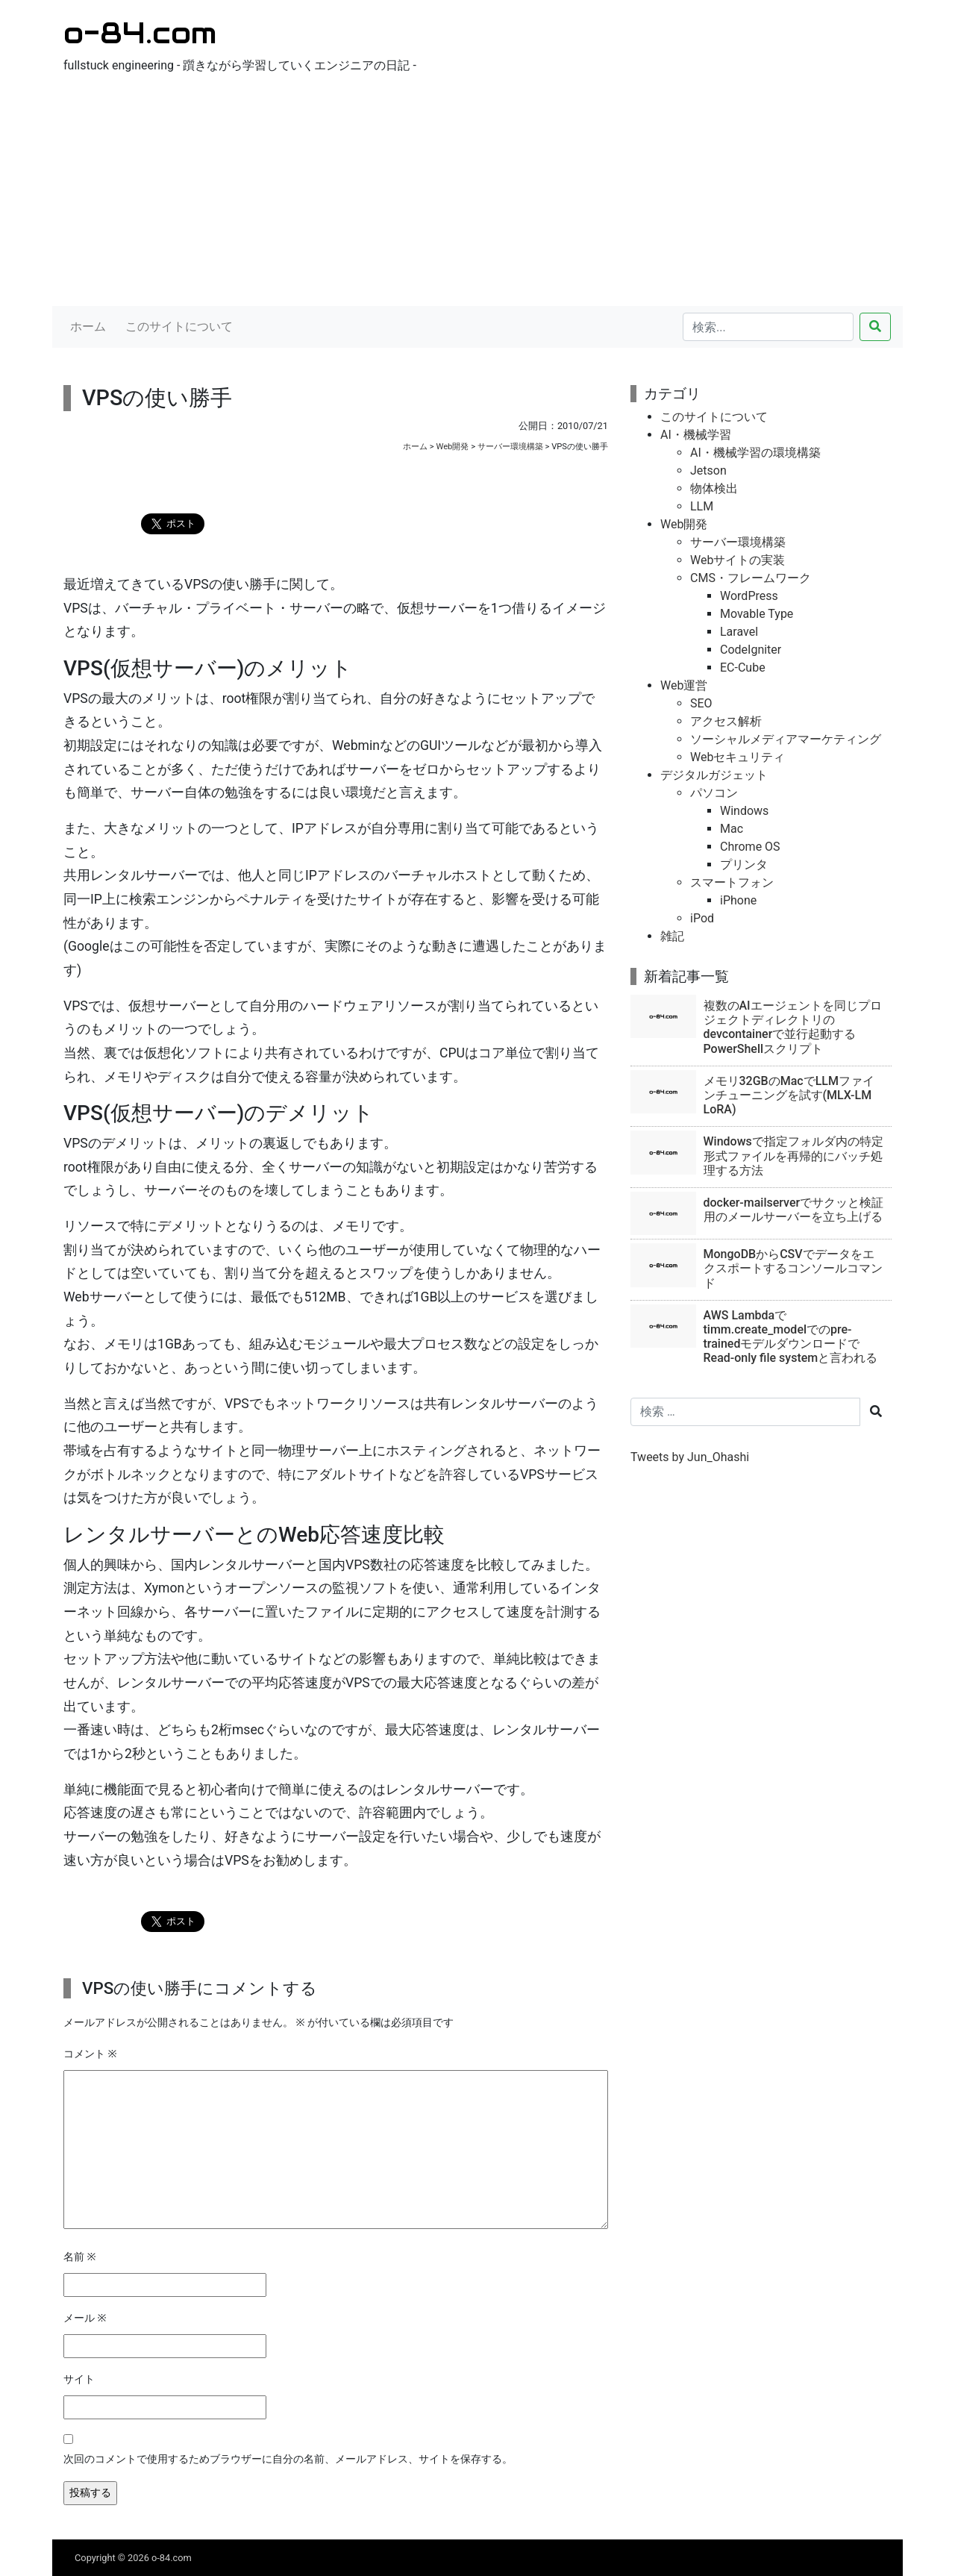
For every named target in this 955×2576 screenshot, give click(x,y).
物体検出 (714, 488)
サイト (79, 2379)
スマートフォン (732, 882)
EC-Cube (742, 667)
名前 (79, 2257)
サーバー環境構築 (510, 446)
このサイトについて (179, 326)
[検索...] (768, 327)
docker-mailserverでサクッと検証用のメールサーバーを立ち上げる (794, 1209)
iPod (702, 918)
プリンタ (744, 864)
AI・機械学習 (695, 435)
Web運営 (683, 685)
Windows (744, 811)
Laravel (739, 632)
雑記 (672, 936)
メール (85, 2318)
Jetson (708, 470)
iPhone (738, 900)
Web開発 (452, 446)
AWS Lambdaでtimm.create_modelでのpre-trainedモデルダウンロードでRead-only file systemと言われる (791, 1337)
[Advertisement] (477, 194)
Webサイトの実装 (737, 560)
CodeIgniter (750, 650)
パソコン (714, 793)
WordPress (749, 596)
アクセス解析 (726, 721)
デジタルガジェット (714, 775)
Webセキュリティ (737, 757)
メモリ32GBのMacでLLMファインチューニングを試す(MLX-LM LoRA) (789, 1095)
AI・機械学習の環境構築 (755, 453)
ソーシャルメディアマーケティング (785, 739)
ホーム (88, 326)
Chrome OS (750, 847)
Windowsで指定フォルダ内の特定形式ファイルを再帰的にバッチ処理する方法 (793, 1155)
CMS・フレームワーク (750, 578)
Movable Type (756, 614)
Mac (731, 829)
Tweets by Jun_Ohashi (689, 1457)
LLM (701, 506)
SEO (701, 703)
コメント (90, 2054)
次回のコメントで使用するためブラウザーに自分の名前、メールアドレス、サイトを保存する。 (288, 2459)
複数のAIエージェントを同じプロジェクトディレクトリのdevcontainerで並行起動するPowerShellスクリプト (793, 1027)
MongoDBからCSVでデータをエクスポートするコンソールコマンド (793, 1268)
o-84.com (139, 32)
